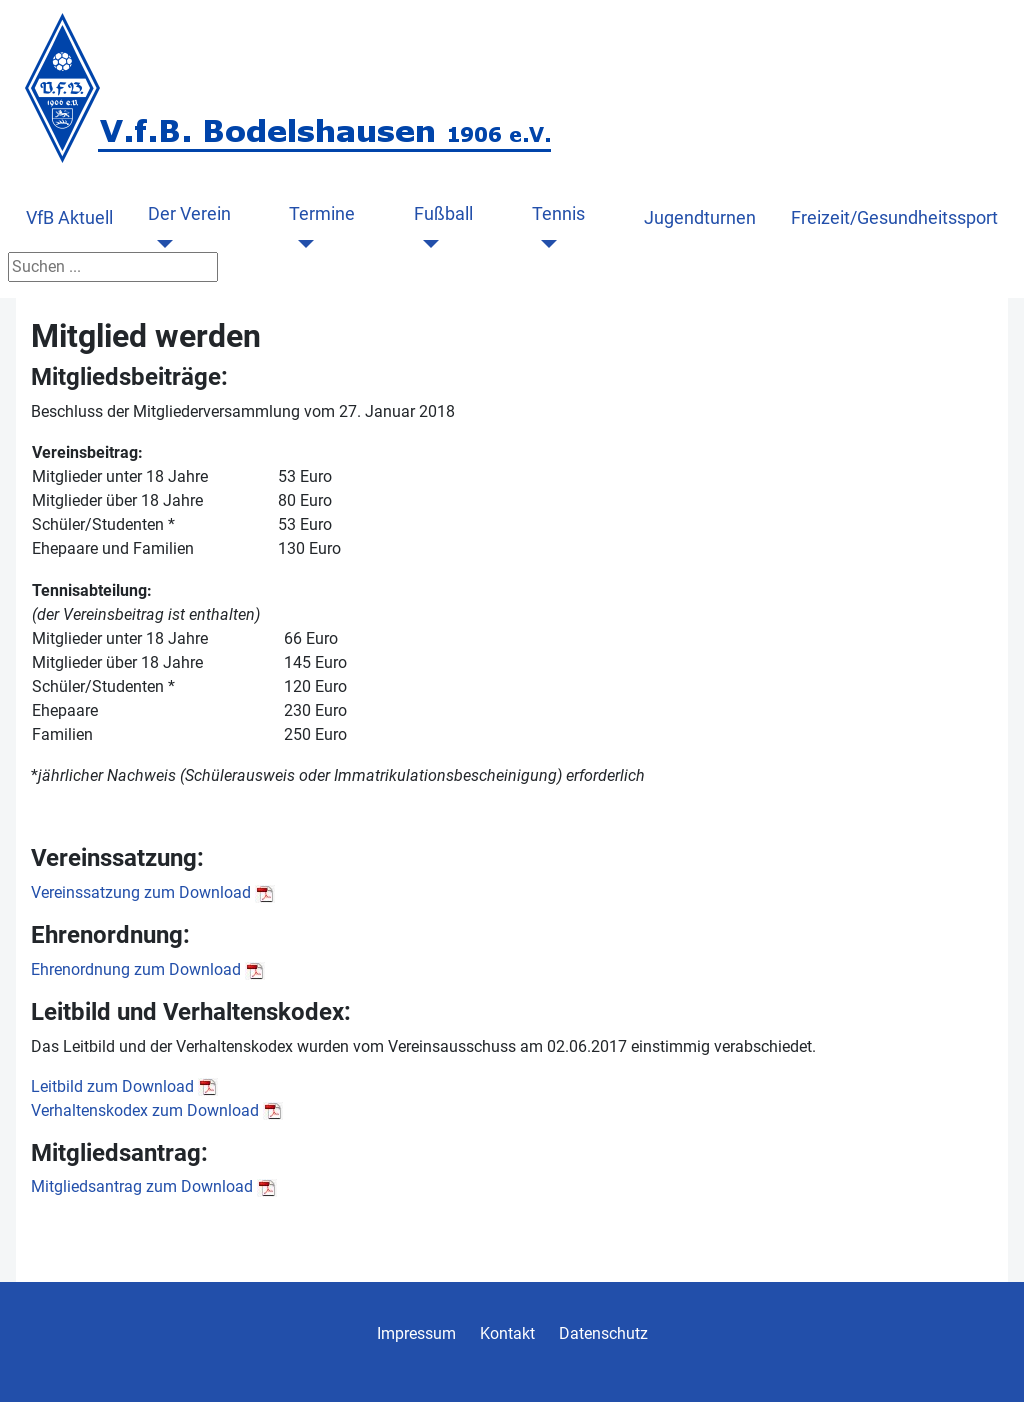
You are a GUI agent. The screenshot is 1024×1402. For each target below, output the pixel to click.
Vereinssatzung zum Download (141, 892)
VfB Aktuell (69, 218)
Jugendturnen (700, 218)
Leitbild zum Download (112, 1086)
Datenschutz (603, 1333)
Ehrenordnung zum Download (136, 969)
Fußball (443, 214)
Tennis (558, 214)
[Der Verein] (160, 244)
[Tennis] (544, 244)
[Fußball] (426, 244)
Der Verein (189, 214)
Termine (322, 214)
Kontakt (507, 1333)
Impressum (416, 1333)
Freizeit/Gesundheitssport (894, 218)
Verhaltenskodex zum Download (145, 1110)
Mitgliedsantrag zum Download (142, 1186)
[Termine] (301, 244)
